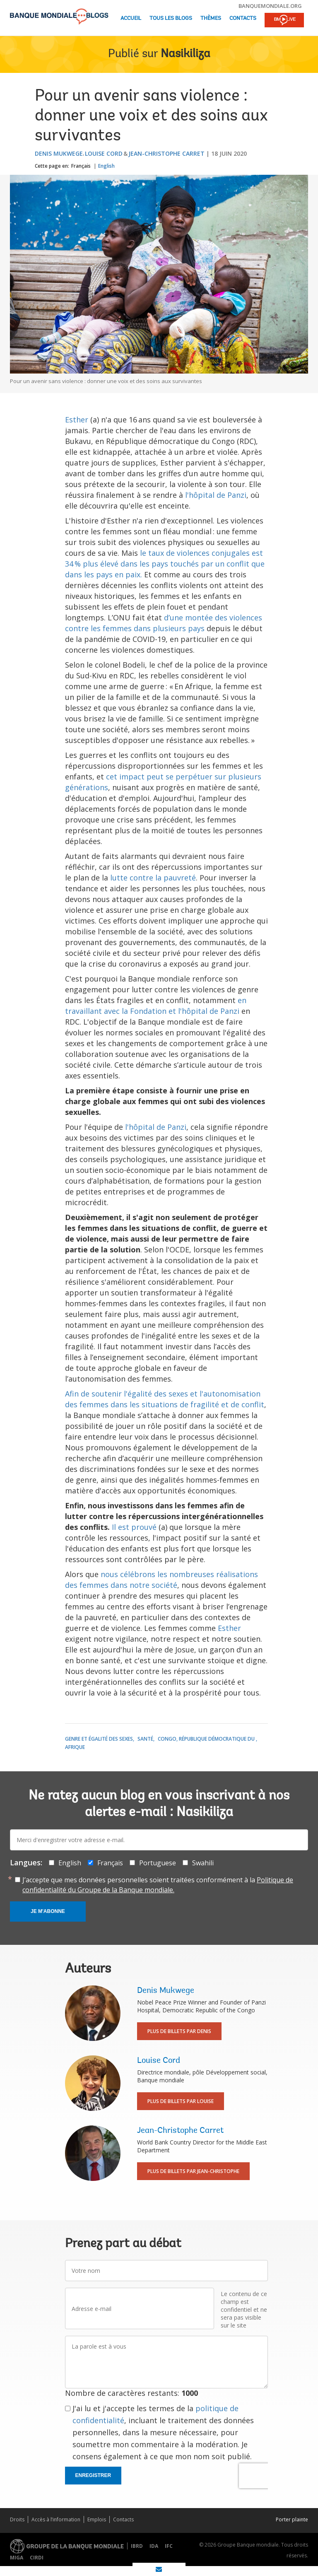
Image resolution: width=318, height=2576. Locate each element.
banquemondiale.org (270, 5)
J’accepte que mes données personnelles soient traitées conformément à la (157, 1884)
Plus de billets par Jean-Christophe (193, 2171)
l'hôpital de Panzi (215, 495)
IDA (153, 2545)
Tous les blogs (170, 18)
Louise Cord (104, 153)
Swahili (203, 1862)
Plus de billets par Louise (180, 2101)
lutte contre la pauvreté (153, 878)
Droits (17, 2519)
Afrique (75, 1747)
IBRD (137, 2545)
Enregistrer (93, 2475)
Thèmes (210, 18)
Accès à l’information (55, 2519)
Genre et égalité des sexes (99, 1738)
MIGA (16, 2557)
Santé (145, 1738)
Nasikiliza (185, 54)
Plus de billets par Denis (179, 2031)
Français (81, 165)
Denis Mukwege (59, 153)
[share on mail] (159, 2569)
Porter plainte (292, 2519)
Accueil (130, 18)
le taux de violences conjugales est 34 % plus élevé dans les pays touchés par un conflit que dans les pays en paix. (165, 563)
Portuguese (157, 1862)
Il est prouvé (134, 1527)
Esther (76, 420)
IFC (169, 2545)
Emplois (96, 2519)
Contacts (242, 18)
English (106, 165)
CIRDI (36, 2557)
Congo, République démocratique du (207, 1738)
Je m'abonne (48, 1911)
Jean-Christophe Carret (166, 153)
